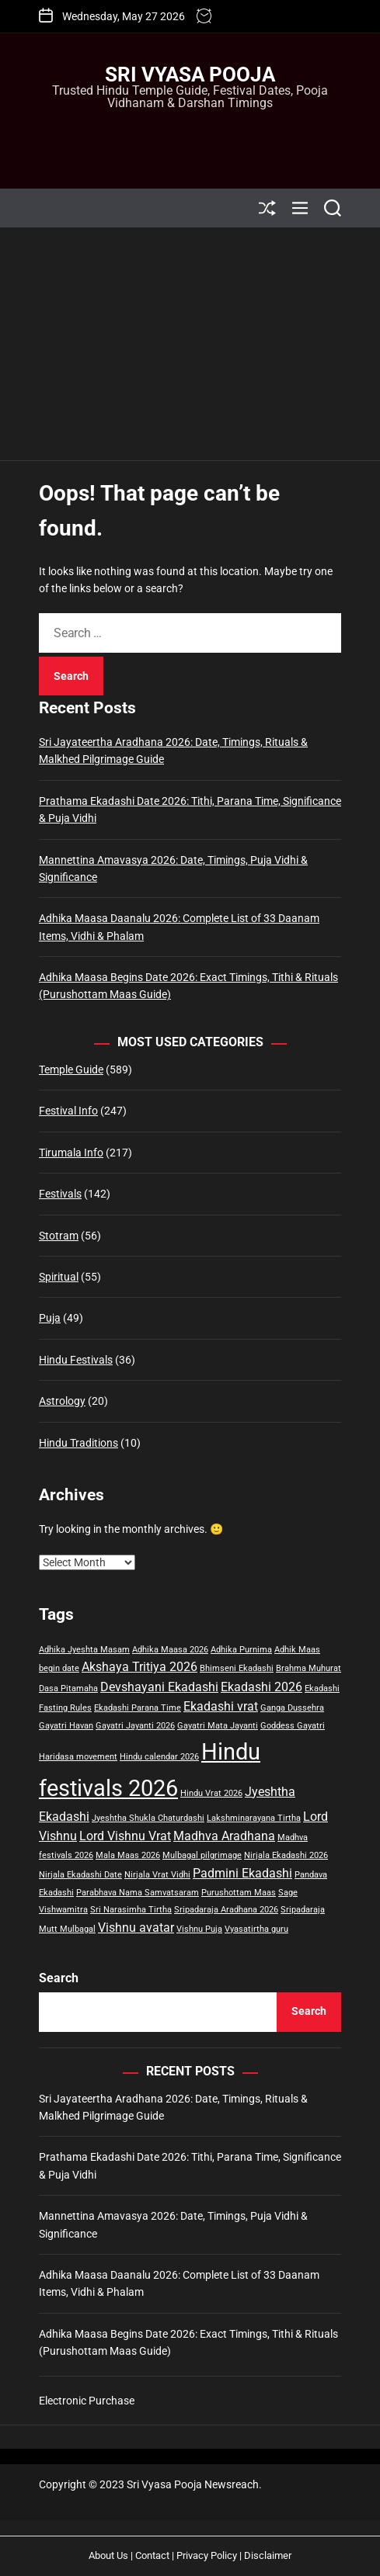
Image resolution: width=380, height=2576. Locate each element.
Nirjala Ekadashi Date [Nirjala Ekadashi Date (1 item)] (80, 1875)
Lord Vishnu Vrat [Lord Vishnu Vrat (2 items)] (125, 1836)
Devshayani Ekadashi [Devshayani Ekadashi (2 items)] (159, 1687)
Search (58, 1978)
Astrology (62, 1401)
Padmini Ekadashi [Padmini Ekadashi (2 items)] (242, 1873)
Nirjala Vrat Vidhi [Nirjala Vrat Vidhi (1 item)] (157, 1875)
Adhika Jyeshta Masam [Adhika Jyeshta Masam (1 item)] (84, 1650)
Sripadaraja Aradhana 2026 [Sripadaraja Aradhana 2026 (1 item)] (226, 1910)
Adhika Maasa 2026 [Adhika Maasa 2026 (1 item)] (170, 1650)
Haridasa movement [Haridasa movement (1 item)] (78, 1757)
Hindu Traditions (78, 1443)
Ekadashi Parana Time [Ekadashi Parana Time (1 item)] (137, 1708)
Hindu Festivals (76, 1360)
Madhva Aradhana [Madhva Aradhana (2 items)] (224, 1836)
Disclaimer (267, 2555)
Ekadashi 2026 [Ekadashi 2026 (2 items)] (261, 1687)
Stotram (58, 1235)
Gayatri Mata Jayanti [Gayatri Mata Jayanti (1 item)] (217, 1726)
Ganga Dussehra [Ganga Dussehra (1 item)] (292, 1708)
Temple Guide (71, 1069)
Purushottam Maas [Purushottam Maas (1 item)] (238, 1893)
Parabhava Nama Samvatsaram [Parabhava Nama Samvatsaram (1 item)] (137, 1893)
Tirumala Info (71, 1152)
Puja (50, 1318)
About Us (108, 2555)
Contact (152, 2555)
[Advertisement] (190, 343)
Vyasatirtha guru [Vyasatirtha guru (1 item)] (256, 1929)
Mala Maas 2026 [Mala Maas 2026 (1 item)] (128, 1855)
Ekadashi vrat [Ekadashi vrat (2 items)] (220, 1706)
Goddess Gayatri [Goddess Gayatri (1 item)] (292, 1726)
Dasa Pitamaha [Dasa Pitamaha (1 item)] (68, 1688)
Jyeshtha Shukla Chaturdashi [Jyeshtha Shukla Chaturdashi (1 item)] (148, 1818)
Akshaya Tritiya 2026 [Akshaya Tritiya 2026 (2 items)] (139, 1666)
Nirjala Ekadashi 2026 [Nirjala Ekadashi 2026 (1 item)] (286, 1855)
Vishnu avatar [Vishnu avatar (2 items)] (136, 1927)
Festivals (60, 1193)
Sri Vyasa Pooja (190, 74)
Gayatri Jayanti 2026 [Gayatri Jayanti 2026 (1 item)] (135, 1726)
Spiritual (58, 1277)
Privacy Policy (206, 2555)
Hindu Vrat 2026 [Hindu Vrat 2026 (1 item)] (211, 1793)
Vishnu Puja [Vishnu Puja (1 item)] (199, 1929)
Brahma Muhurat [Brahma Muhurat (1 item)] (308, 1668)
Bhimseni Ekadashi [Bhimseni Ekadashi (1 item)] (237, 1668)
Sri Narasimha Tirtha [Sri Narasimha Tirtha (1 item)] (131, 1910)
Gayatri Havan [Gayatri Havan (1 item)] (66, 1726)
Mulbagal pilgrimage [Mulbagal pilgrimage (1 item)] (202, 1855)
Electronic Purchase (86, 2400)
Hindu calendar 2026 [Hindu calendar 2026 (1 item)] (159, 1757)
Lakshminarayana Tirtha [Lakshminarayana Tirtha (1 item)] (254, 1818)
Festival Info (68, 1110)
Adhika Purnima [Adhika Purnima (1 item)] (241, 1650)
